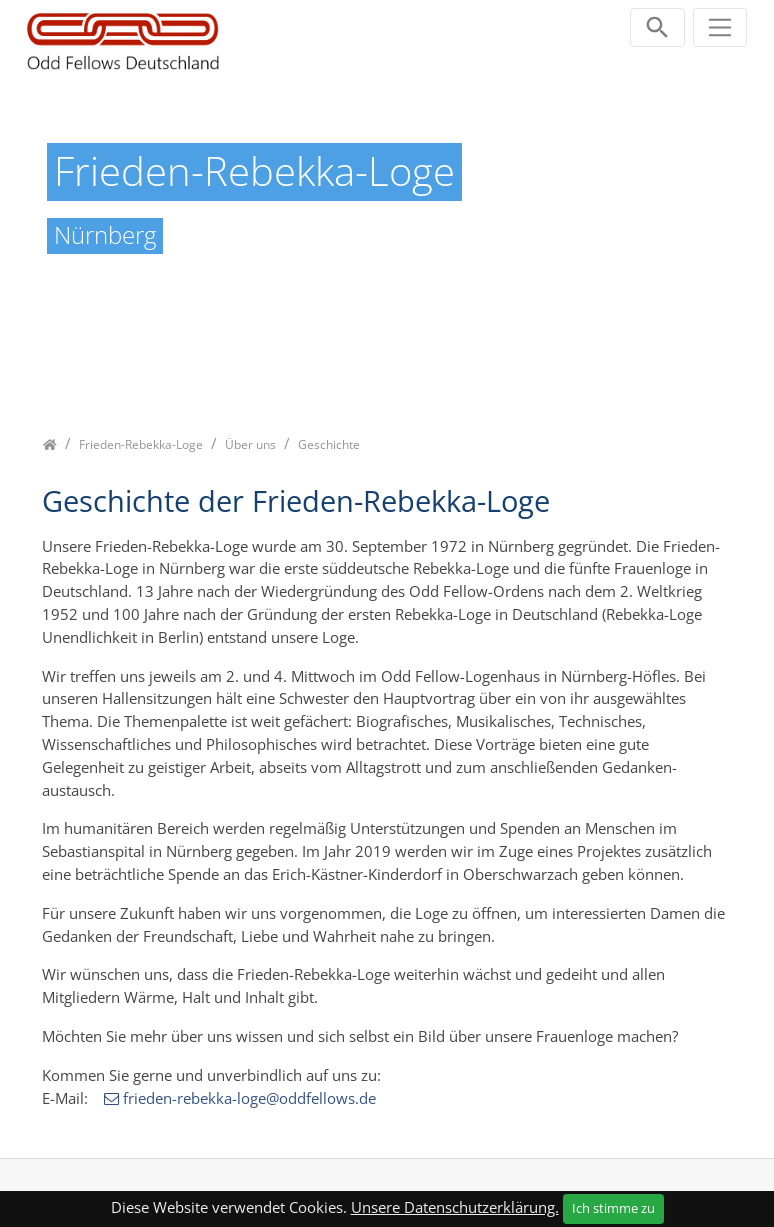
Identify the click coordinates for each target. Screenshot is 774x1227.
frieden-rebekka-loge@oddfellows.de (249, 1098)
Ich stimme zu (613, 1208)
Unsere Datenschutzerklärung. (455, 1207)
